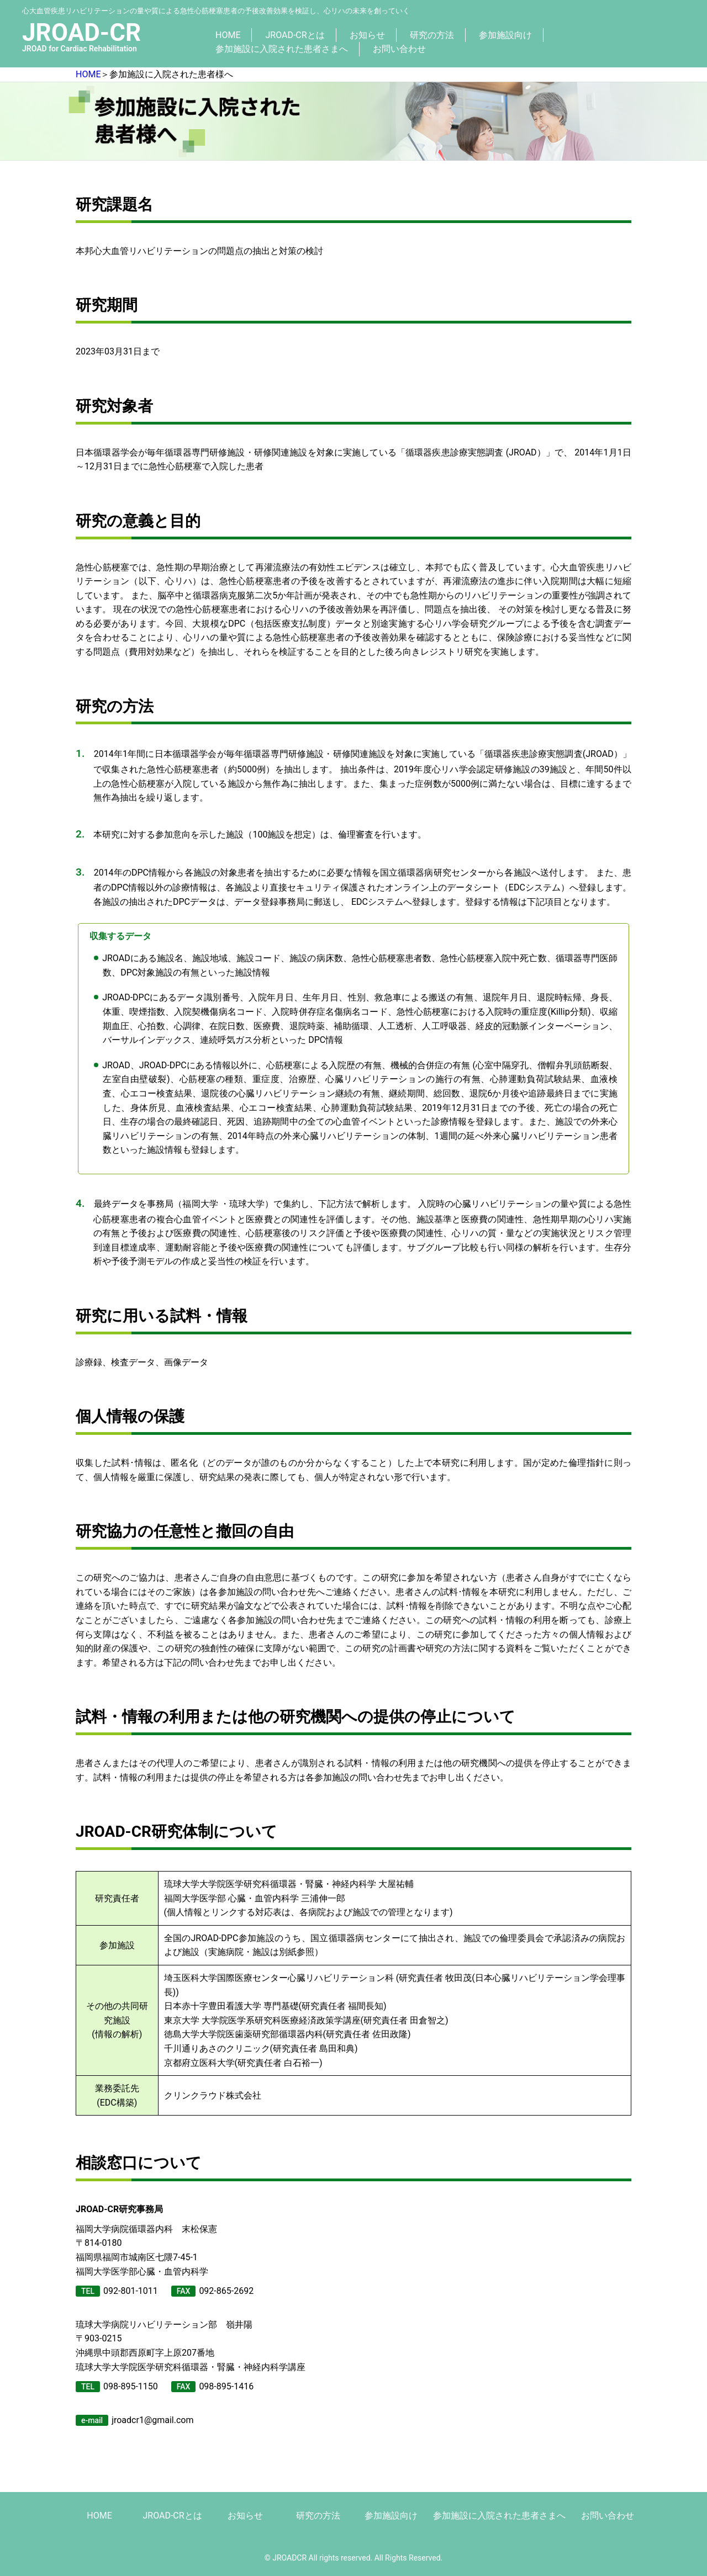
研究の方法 (432, 35)
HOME (227, 35)
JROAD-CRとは (294, 35)
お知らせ (367, 35)
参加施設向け (505, 35)
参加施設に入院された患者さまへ (281, 49)
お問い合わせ (399, 49)
